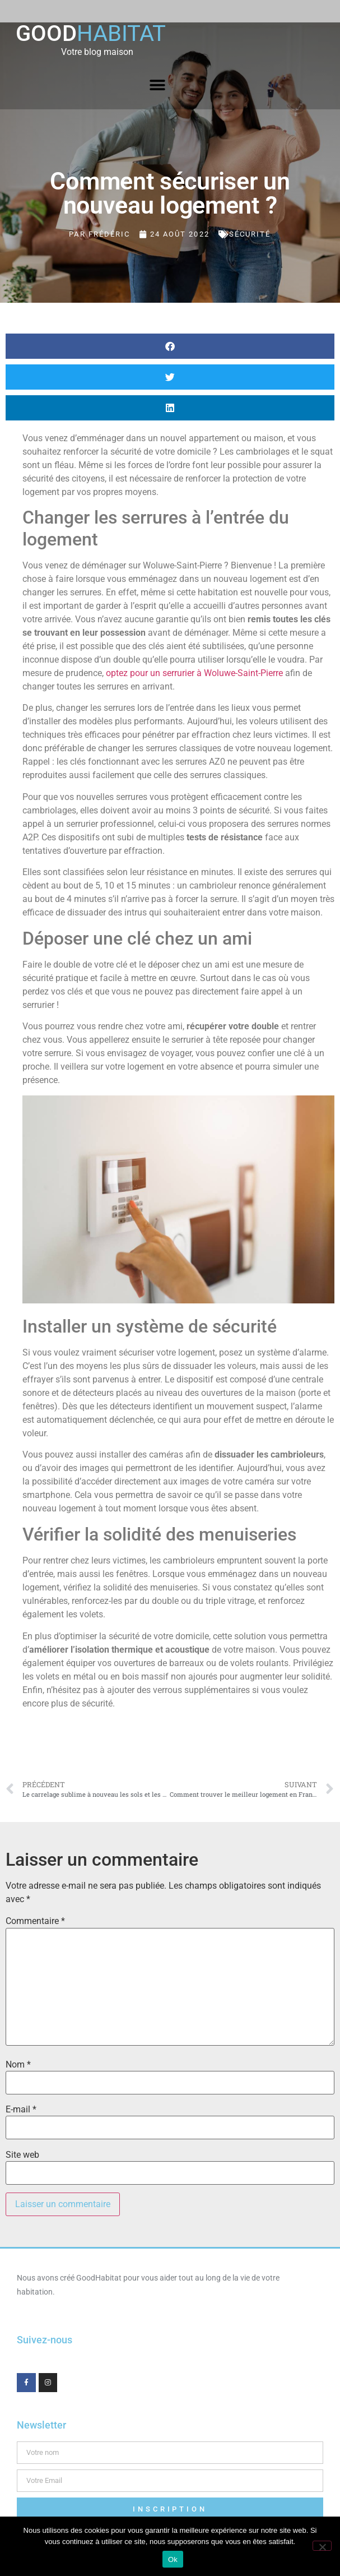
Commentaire (35, 1921)
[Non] (322, 2546)
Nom (18, 2064)
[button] (157, 85)
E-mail (21, 2109)
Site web (22, 2154)
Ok (173, 2559)
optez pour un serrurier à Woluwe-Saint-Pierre (194, 673)
